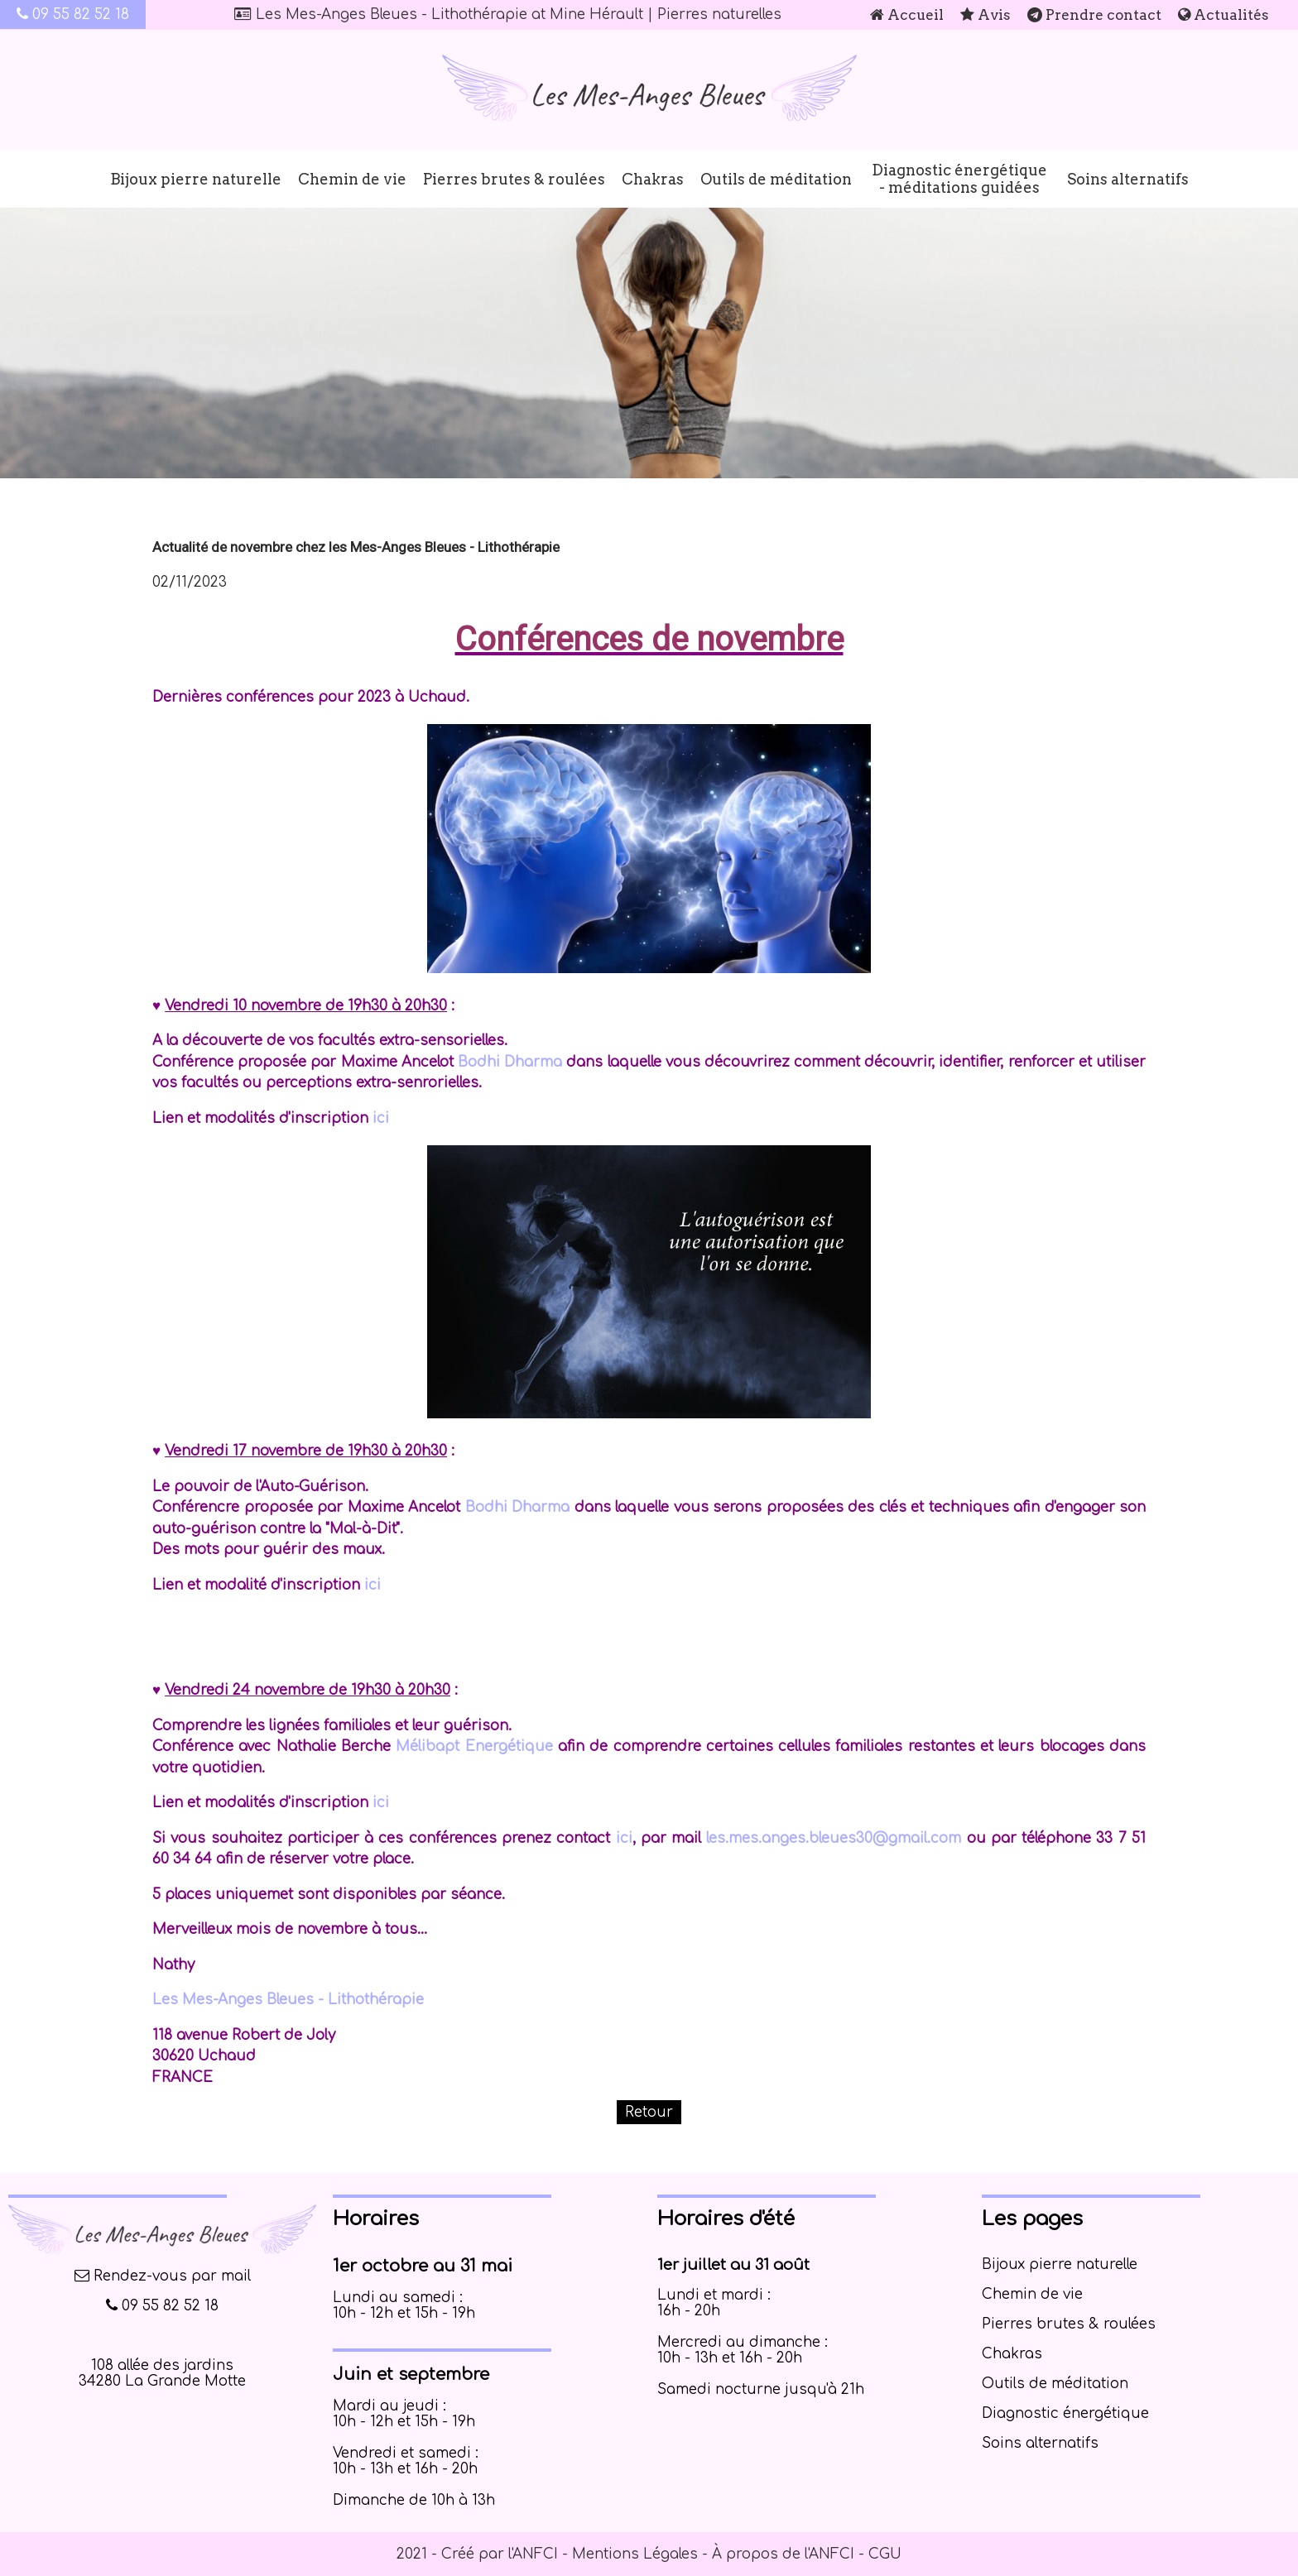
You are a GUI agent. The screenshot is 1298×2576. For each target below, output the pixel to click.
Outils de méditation (776, 179)
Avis (985, 15)
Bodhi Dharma (510, 1062)
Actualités (1223, 15)
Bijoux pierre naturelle (195, 179)
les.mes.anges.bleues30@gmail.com (833, 1838)
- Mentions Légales (628, 2554)
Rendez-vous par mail (163, 2276)
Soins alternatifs (1128, 179)
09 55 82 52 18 (73, 14)
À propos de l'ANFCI (783, 2554)
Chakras (653, 179)
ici (381, 1118)
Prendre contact (1094, 15)
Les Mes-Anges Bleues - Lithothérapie (288, 2000)
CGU (884, 2554)
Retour (649, 2112)
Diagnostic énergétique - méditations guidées (959, 178)
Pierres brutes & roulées (514, 179)
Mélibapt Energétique (474, 1746)
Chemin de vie (352, 179)
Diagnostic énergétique (1065, 2413)
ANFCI (535, 2554)
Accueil (907, 15)
